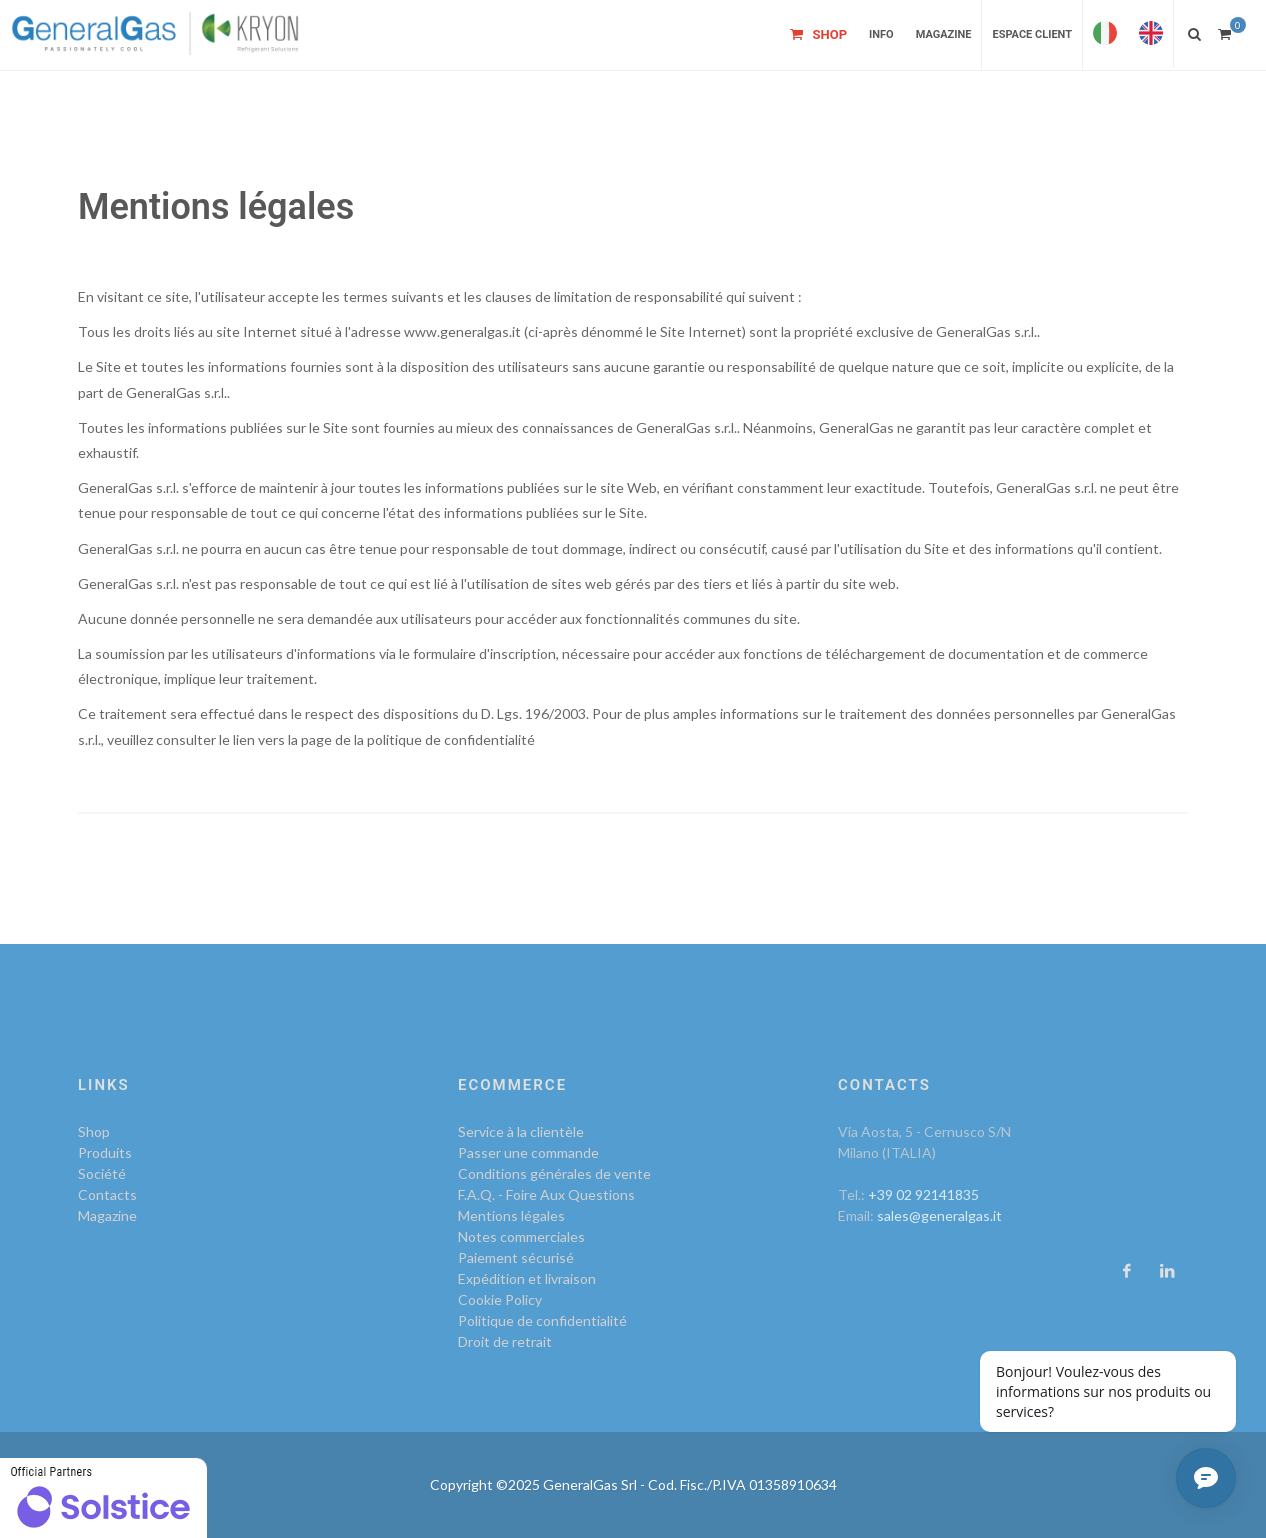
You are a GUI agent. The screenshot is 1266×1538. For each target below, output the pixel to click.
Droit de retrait (505, 1341)
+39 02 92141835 (923, 1194)
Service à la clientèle (521, 1131)
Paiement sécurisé (516, 1257)
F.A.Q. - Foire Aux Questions (546, 1194)
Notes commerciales (521, 1236)
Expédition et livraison (527, 1278)
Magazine (107, 1215)
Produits (105, 1152)
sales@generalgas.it (939, 1215)
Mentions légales (511, 1215)
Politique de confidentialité (542, 1320)
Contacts (107, 1194)
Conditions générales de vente (554, 1173)
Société (102, 1173)
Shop (94, 1131)
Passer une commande (528, 1152)
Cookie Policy (500, 1299)
